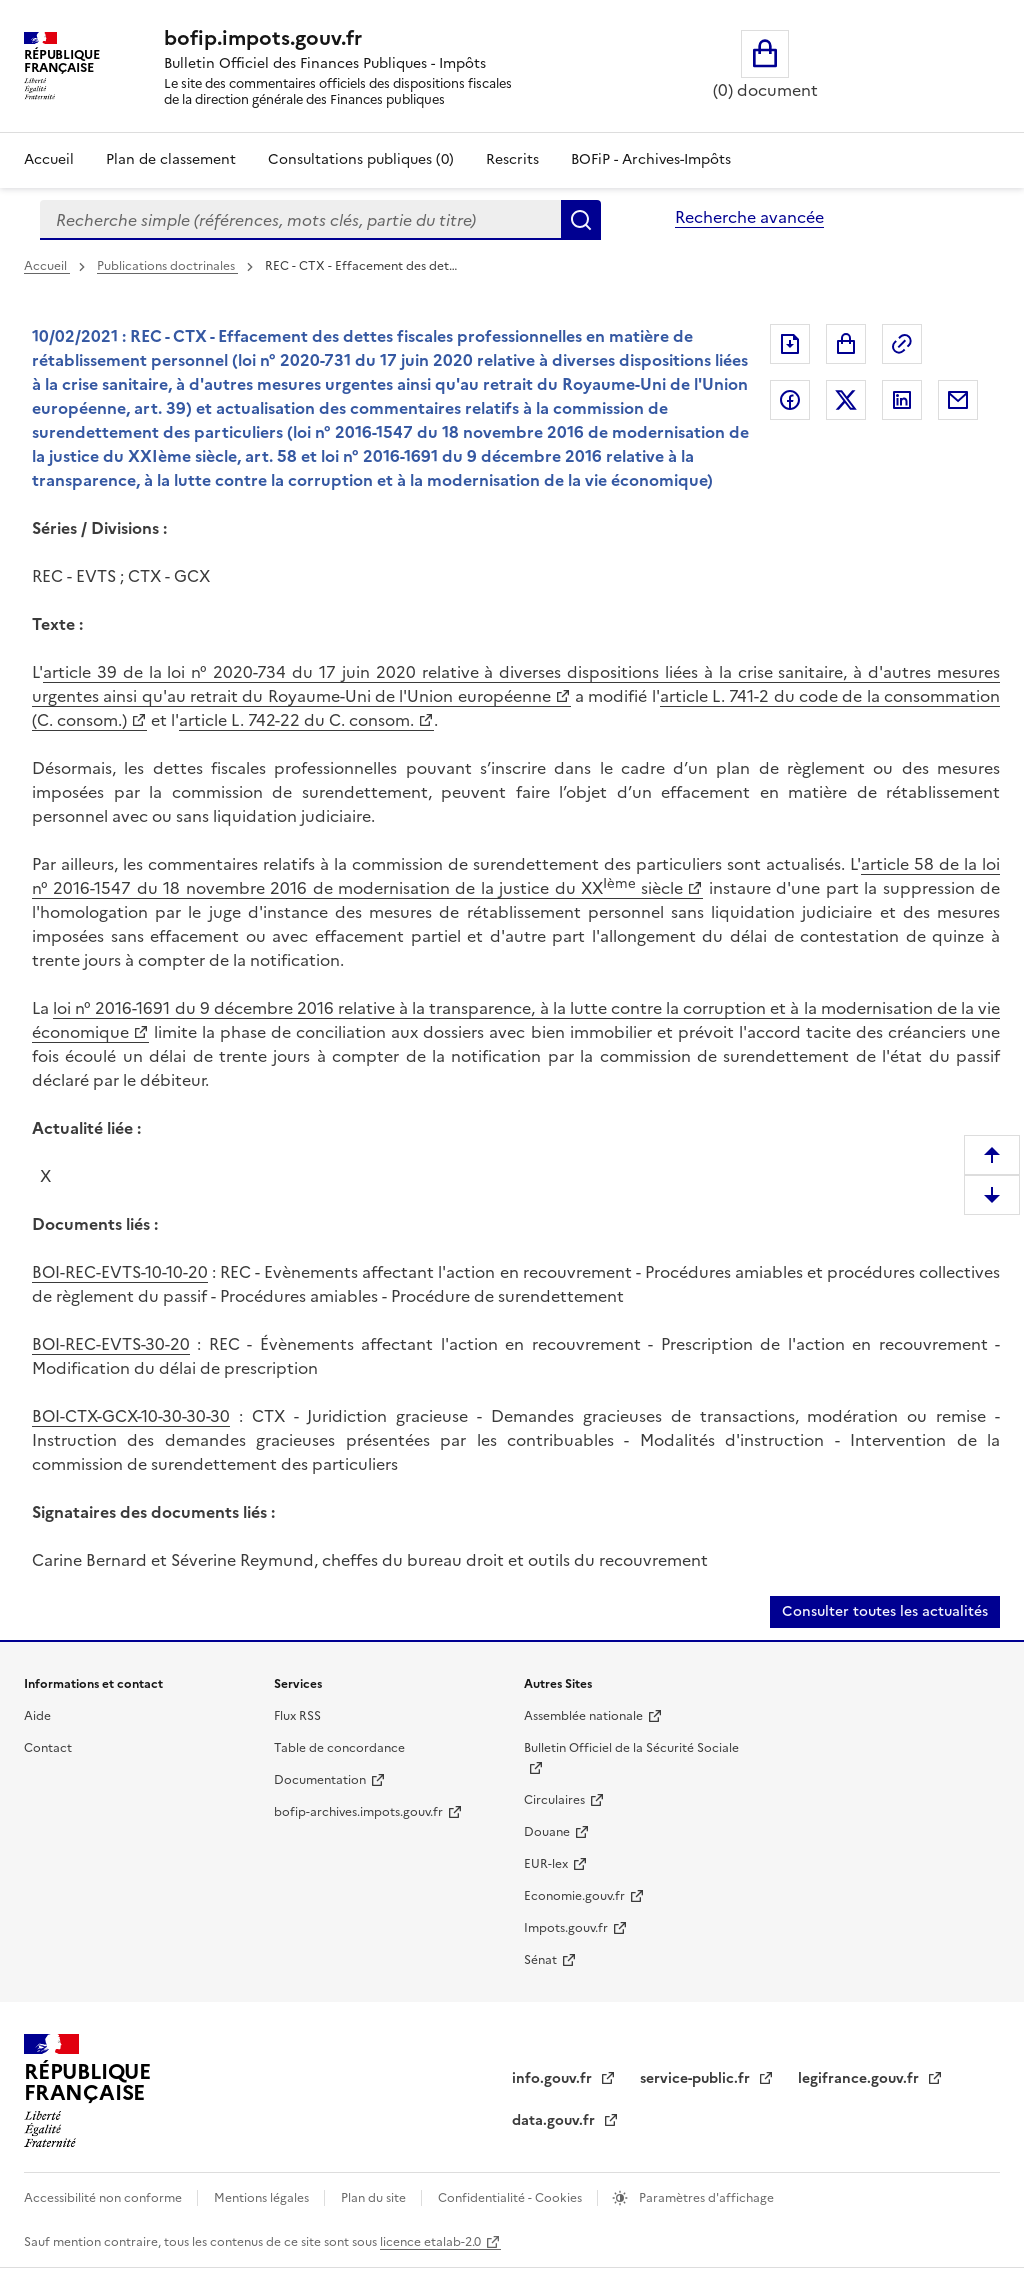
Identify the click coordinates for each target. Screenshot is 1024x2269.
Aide (37, 1716)
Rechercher (581, 220)
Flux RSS (297, 1716)
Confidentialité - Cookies (511, 2198)
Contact (48, 1748)
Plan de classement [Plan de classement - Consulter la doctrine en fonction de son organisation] (171, 159)
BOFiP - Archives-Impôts (651, 159)
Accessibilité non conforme (104, 2198)
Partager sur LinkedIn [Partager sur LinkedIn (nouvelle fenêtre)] (902, 400)
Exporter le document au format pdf (790, 344)
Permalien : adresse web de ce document (902, 344)
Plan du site (375, 2198)
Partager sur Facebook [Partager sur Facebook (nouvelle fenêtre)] (790, 400)
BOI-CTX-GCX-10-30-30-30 (131, 1416)
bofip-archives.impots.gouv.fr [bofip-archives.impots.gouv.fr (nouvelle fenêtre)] (358, 1812)
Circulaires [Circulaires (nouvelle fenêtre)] (554, 1800)
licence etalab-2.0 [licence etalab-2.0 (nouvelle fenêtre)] (430, 2242)
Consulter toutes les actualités (885, 1611)
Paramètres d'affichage (705, 2198)
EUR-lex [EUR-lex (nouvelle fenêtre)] (546, 1864)
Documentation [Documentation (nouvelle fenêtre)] (320, 1780)
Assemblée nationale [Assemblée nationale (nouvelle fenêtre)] (583, 1716)
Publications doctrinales (167, 266)
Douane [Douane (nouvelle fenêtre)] (547, 1832)
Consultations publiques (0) (361, 159)
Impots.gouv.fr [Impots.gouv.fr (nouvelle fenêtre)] (566, 1928)
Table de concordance (339, 1748)
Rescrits (512, 159)
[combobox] (300, 220)
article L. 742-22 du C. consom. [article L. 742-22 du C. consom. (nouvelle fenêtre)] (296, 720)
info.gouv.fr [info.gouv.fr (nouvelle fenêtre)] (554, 2078)
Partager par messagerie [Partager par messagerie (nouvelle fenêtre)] (958, 400)
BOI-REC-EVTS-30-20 (111, 1344)
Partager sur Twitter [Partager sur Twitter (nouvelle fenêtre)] (846, 400)
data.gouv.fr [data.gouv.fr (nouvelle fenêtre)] (555, 2120)
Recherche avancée (749, 217)
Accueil (49, 159)
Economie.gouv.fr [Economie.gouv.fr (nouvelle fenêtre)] (574, 1896)
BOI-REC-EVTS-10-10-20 (120, 1272)
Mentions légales (263, 2198)
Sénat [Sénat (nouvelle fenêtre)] (540, 1960)
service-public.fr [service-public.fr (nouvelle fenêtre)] (697, 2078)
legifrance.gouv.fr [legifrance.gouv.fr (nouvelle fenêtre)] (860, 2078)
